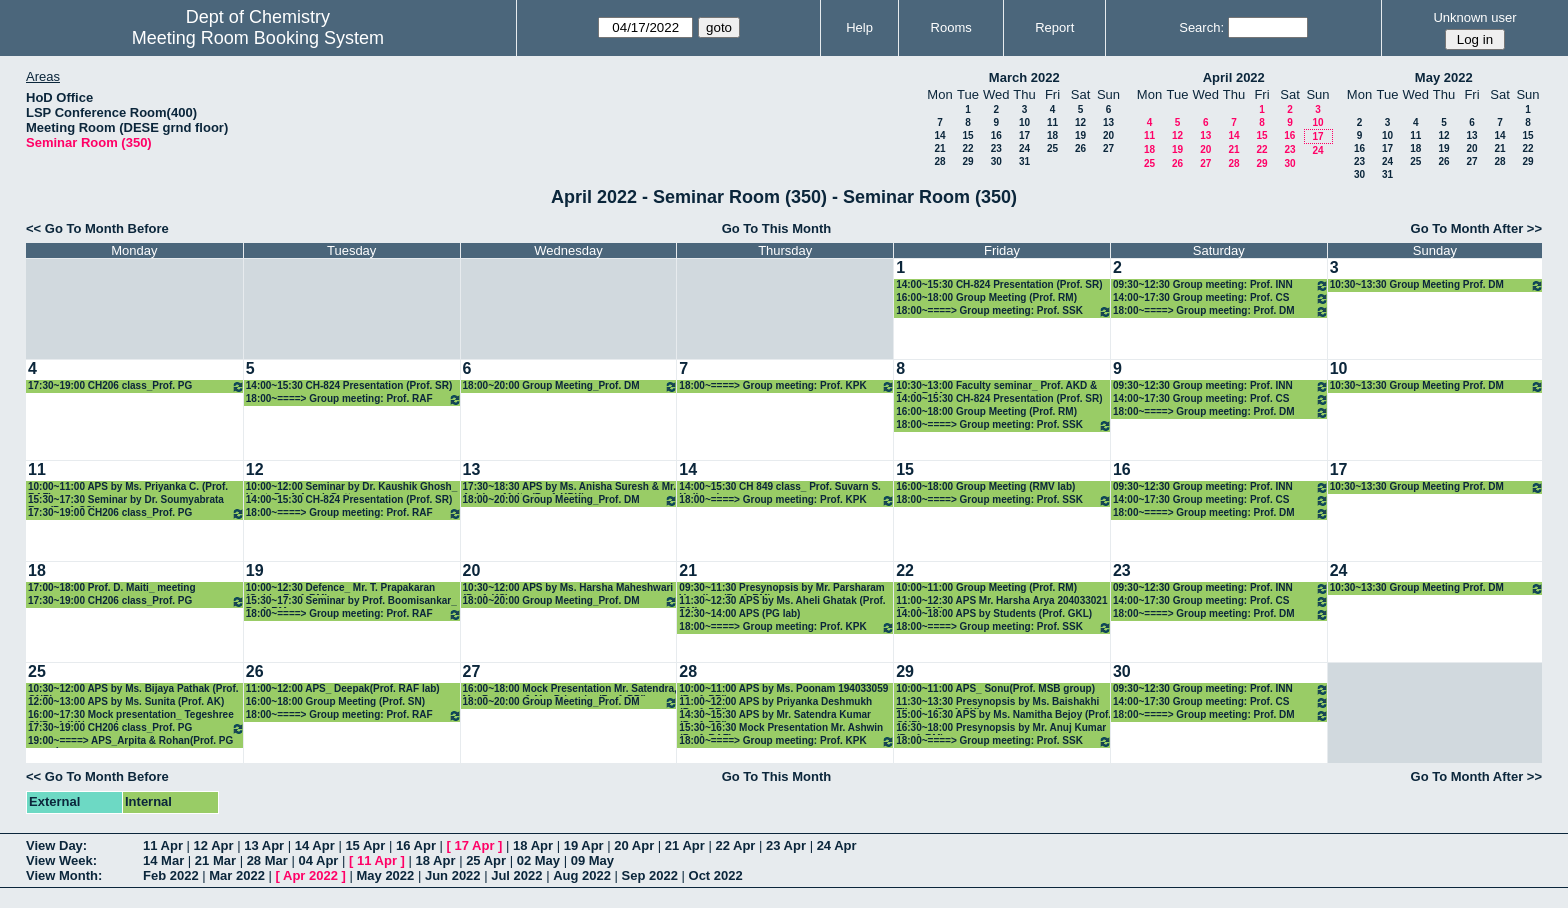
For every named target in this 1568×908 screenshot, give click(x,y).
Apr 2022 (310, 875)
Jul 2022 (516, 875)
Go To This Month (777, 228)
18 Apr (533, 845)
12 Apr (214, 845)
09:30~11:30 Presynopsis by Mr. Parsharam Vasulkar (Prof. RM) (781, 588)
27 (1108, 148)
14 (939, 135)
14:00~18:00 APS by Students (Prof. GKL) (994, 613)
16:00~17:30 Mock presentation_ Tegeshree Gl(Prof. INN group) (131, 715)
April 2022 (1234, 77)
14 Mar (163, 860)
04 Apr (318, 860)
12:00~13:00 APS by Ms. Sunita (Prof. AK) (126, 701)
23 (996, 148)
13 (1108, 122)
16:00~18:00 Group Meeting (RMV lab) (985, 486)
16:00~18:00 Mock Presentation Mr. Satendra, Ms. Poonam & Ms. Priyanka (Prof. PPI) (570, 689)
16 (996, 135)
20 (1108, 135)
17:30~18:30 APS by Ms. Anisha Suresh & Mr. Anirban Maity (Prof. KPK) (570, 487)
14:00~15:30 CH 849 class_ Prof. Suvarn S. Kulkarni (780, 487)
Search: (1201, 27)
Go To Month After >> (1476, 228)
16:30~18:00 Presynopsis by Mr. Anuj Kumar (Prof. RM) (1001, 728)
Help (859, 27)
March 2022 (1024, 77)
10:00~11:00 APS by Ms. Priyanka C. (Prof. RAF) (128, 487)
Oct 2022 (716, 875)
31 (1024, 161)
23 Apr (786, 845)
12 (1080, 122)
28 (939, 161)
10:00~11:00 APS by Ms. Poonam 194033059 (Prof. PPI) (783, 689)
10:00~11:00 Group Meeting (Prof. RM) (986, 587)
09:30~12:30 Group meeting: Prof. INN (1221, 285)
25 (1052, 148)
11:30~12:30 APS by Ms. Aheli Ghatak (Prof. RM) (782, 601)
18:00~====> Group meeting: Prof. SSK (1004, 311)
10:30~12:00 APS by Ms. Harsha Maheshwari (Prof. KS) (568, 588)
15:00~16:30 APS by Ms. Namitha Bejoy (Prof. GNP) (1003, 715)
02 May (538, 860)
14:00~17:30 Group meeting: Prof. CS (1221, 298)
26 (1080, 148)
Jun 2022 (453, 875)
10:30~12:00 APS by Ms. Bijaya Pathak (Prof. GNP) (133, 689)
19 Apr (584, 845)
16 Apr (416, 845)
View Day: (56, 845)
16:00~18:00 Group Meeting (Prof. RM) (986, 297)
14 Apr (315, 845)
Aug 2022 (582, 875)
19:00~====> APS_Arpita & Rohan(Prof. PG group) (130, 741)
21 (939, 148)
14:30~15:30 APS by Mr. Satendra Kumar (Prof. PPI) (775, 715)
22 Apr (735, 845)
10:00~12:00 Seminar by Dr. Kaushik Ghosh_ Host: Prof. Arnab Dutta (351, 487)
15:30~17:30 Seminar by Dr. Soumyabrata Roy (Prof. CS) (126, 500)
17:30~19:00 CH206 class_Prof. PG (136, 386)
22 (967, 148)
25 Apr (486, 860)
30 (996, 161)
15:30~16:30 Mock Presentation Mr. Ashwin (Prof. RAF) (781, 728)
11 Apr (163, 845)
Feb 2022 (171, 875)
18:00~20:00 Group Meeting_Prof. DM (571, 386)
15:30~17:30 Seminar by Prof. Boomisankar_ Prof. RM (351, 601)
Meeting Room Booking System (258, 38)
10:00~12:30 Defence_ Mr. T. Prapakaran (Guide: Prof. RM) (340, 588)
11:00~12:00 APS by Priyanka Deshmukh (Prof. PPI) (775, 702)
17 (1024, 135)
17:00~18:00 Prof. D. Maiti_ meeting (112, 587)
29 (967, 161)
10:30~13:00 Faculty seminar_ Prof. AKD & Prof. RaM (996, 386)
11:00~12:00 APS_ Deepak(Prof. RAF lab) (343, 688)
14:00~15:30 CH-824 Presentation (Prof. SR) (999, 284)
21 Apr (685, 845)
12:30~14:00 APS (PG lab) (739, 613)
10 (1024, 122)
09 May (592, 860)
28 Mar (267, 860)
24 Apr (837, 845)
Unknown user (1474, 17)
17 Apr (475, 845)
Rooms (951, 27)
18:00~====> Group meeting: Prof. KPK (787, 386)
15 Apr (365, 845)
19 (1080, 135)
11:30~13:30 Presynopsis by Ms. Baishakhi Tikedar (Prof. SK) (997, 702)
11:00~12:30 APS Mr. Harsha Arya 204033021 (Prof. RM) (1001, 601)
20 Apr (634, 845)
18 (1052, 135)
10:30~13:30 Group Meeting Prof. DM (1437, 285)
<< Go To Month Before (97, 228)
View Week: (61, 860)
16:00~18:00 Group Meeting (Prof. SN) (335, 701)
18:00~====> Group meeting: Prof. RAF (354, 399)
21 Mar (215, 860)
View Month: (64, 875)
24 (1024, 148)
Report (1054, 27)
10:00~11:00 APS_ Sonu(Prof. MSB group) (995, 688)
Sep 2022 (650, 875)
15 (967, 135)
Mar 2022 (237, 875)
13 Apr (264, 845)
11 (1052, 122)
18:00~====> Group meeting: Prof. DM (1221, 311)
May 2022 (1444, 77)
